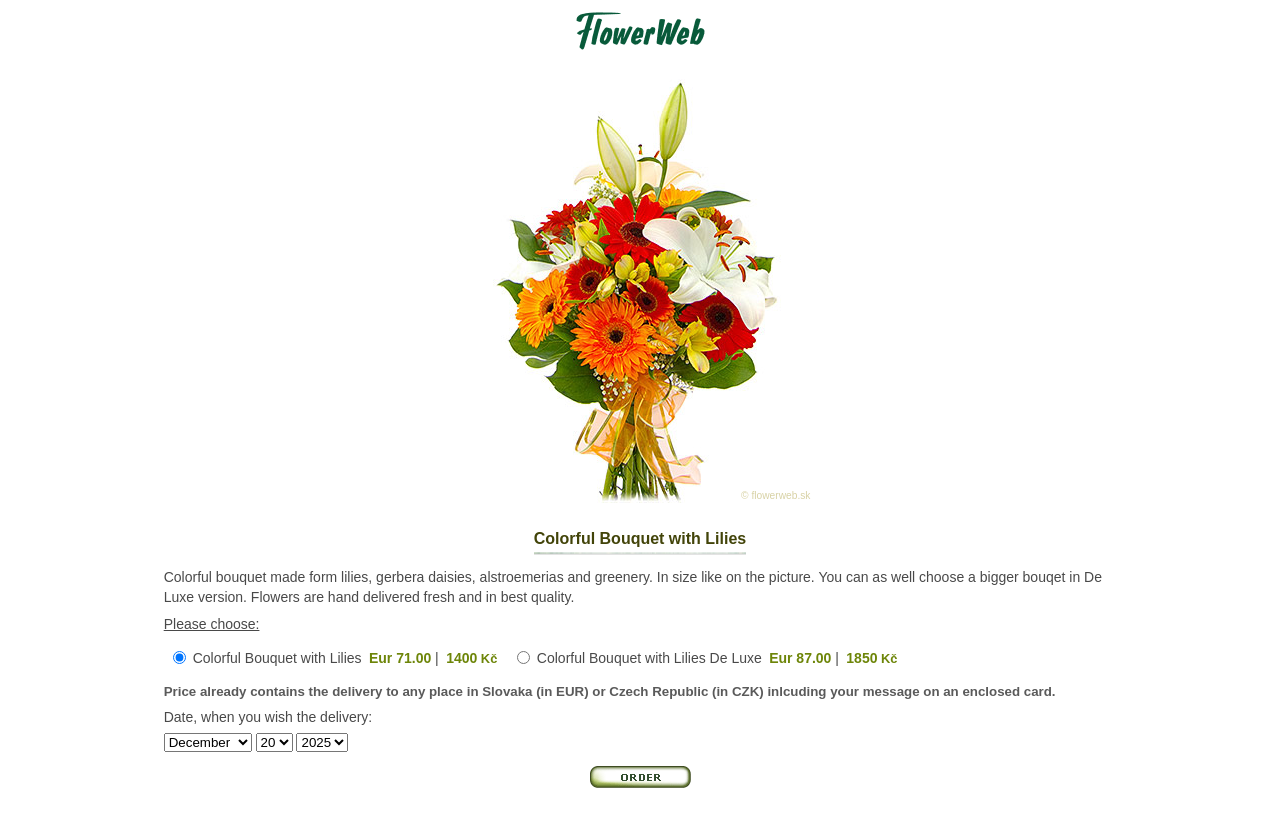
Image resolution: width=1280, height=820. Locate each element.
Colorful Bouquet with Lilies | (345, 658)
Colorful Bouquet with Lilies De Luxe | (717, 658)
